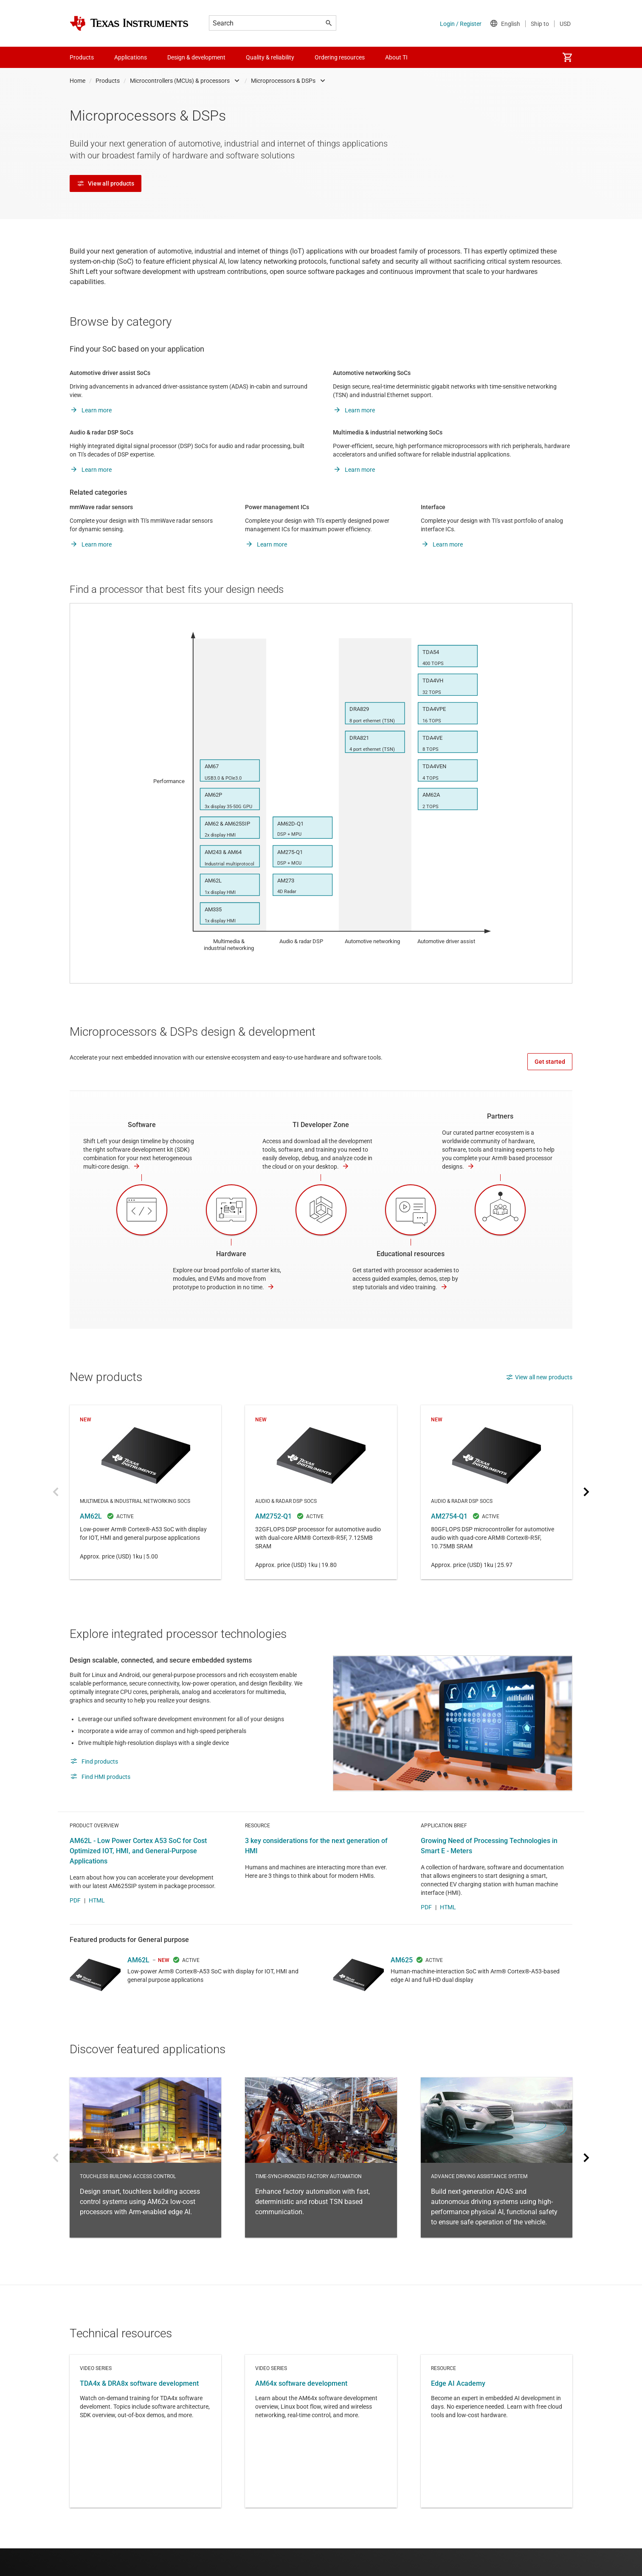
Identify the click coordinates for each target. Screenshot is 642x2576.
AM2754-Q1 (496, 1492)
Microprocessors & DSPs (283, 80)
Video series (145, 2458)
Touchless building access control (145, 2185)
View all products (105, 183)
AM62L (145, 1492)
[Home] (129, 23)
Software (142, 1125)
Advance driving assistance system (496, 2185)
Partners (500, 1116)
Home (77, 80)
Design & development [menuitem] (196, 57)
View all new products (539, 1377)
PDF (75, 1928)
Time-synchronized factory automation (321, 2185)
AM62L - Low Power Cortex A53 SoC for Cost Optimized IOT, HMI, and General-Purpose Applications (138, 1878)
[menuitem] (567, 57)
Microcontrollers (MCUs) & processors (180, 80)
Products (108, 80)
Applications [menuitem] (130, 57)
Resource (496, 2458)
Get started (550, 1061)
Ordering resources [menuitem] (340, 57)
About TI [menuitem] (396, 57)
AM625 (402, 1988)
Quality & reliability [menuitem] (270, 57)
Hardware (231, 1254)
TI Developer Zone (321, 1125)
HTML (97, 1928)
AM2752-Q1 (321, 1492)
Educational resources (411, 1254)
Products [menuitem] (82, 57)
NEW (163, 1988)
